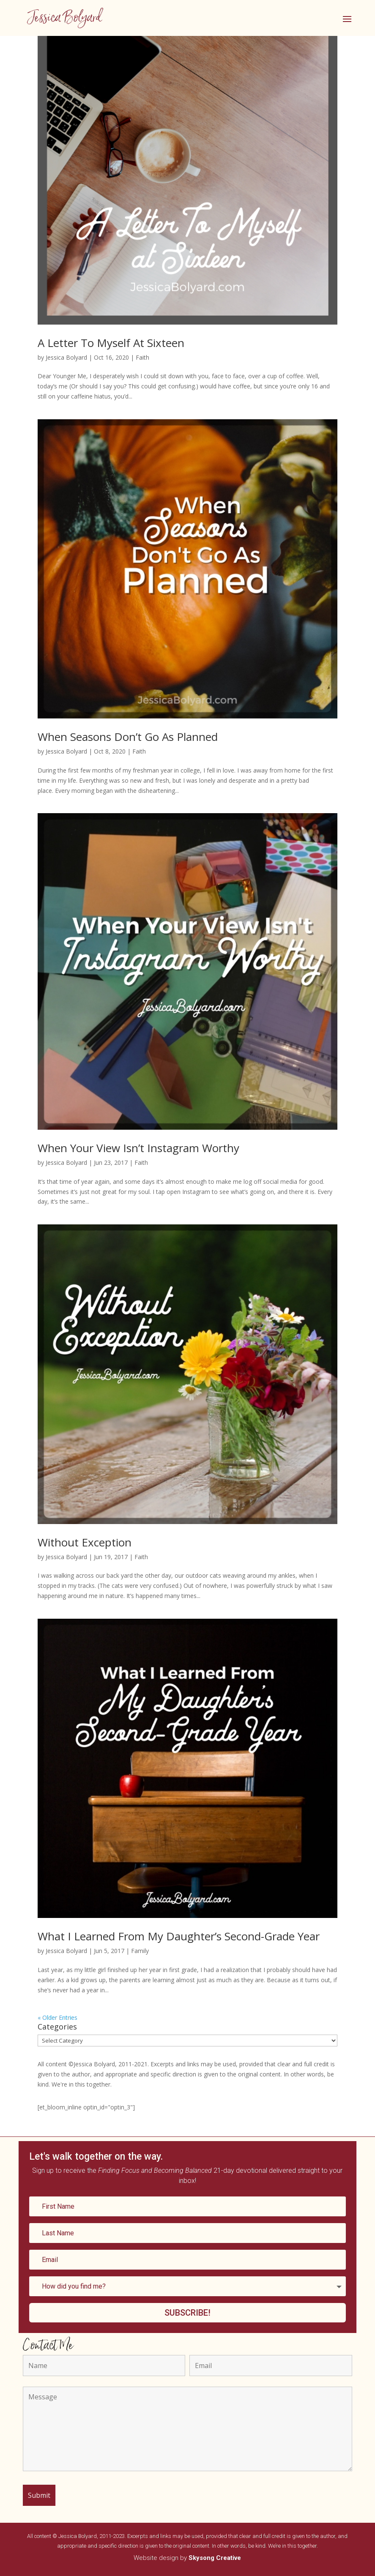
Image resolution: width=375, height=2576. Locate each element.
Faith (142, 357)
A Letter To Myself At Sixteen (111, 342)
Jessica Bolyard (66, 357)
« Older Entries (57, 2017)
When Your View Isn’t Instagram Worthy (138, 1148)
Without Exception (84, 1542)
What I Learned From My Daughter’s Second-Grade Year (179, 1936)
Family (140, 1951)
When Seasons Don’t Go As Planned (128, 736)
